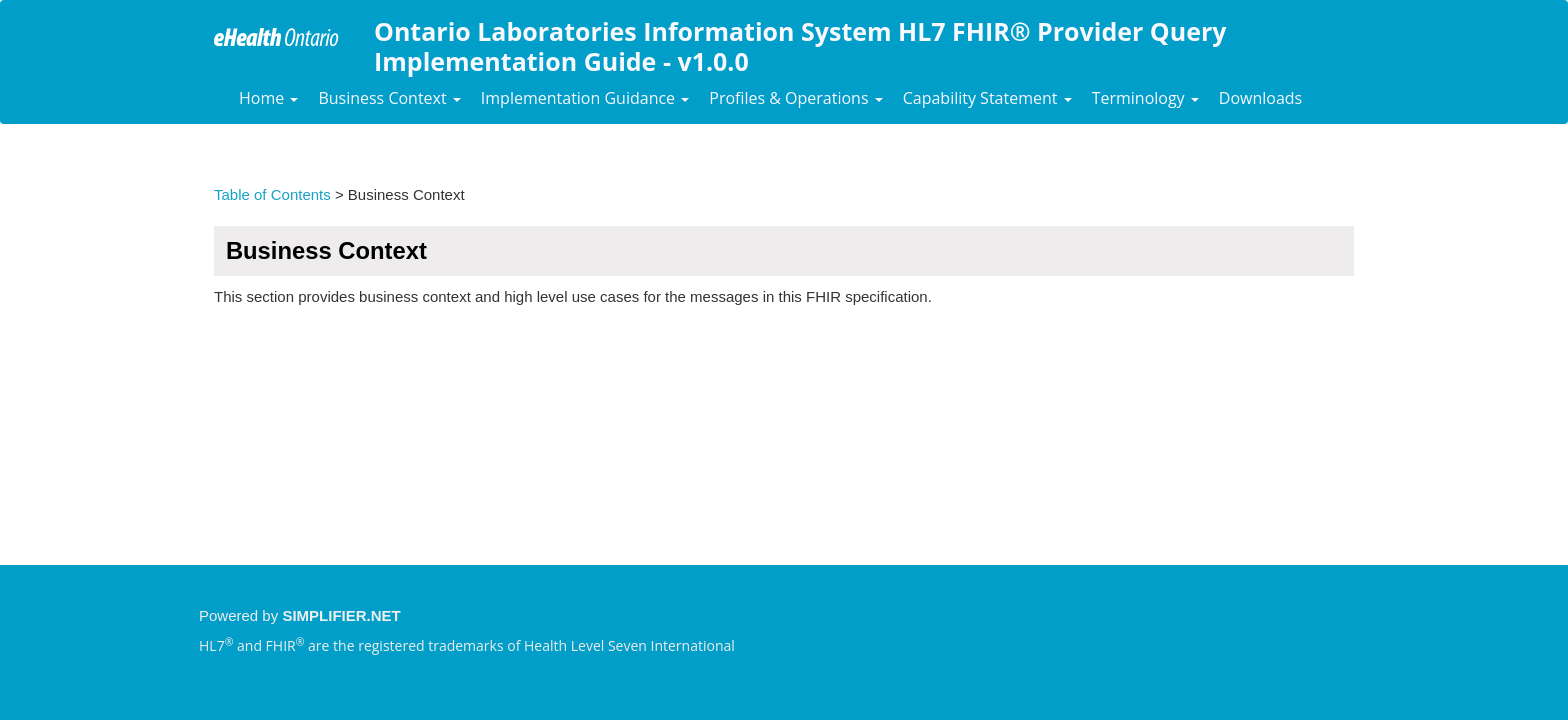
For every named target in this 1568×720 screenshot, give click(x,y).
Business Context (389, 98)
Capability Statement (987, 98)
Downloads (1260, 98)
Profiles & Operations (795, 98)
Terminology (1145, 98)
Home (268, 98)
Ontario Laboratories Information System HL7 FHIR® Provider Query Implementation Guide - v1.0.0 (800, 43)
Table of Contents (272, 194)
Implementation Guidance (585, 98)
